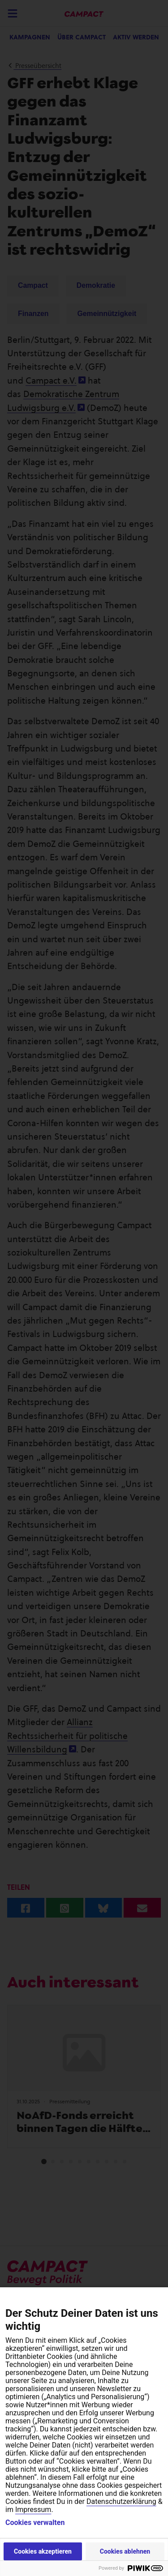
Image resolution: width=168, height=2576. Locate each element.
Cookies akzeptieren (43, 2551)
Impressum (33, 2509)
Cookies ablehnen (125, 2551)
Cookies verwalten (35, 2522)
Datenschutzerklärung (121, 2501)
